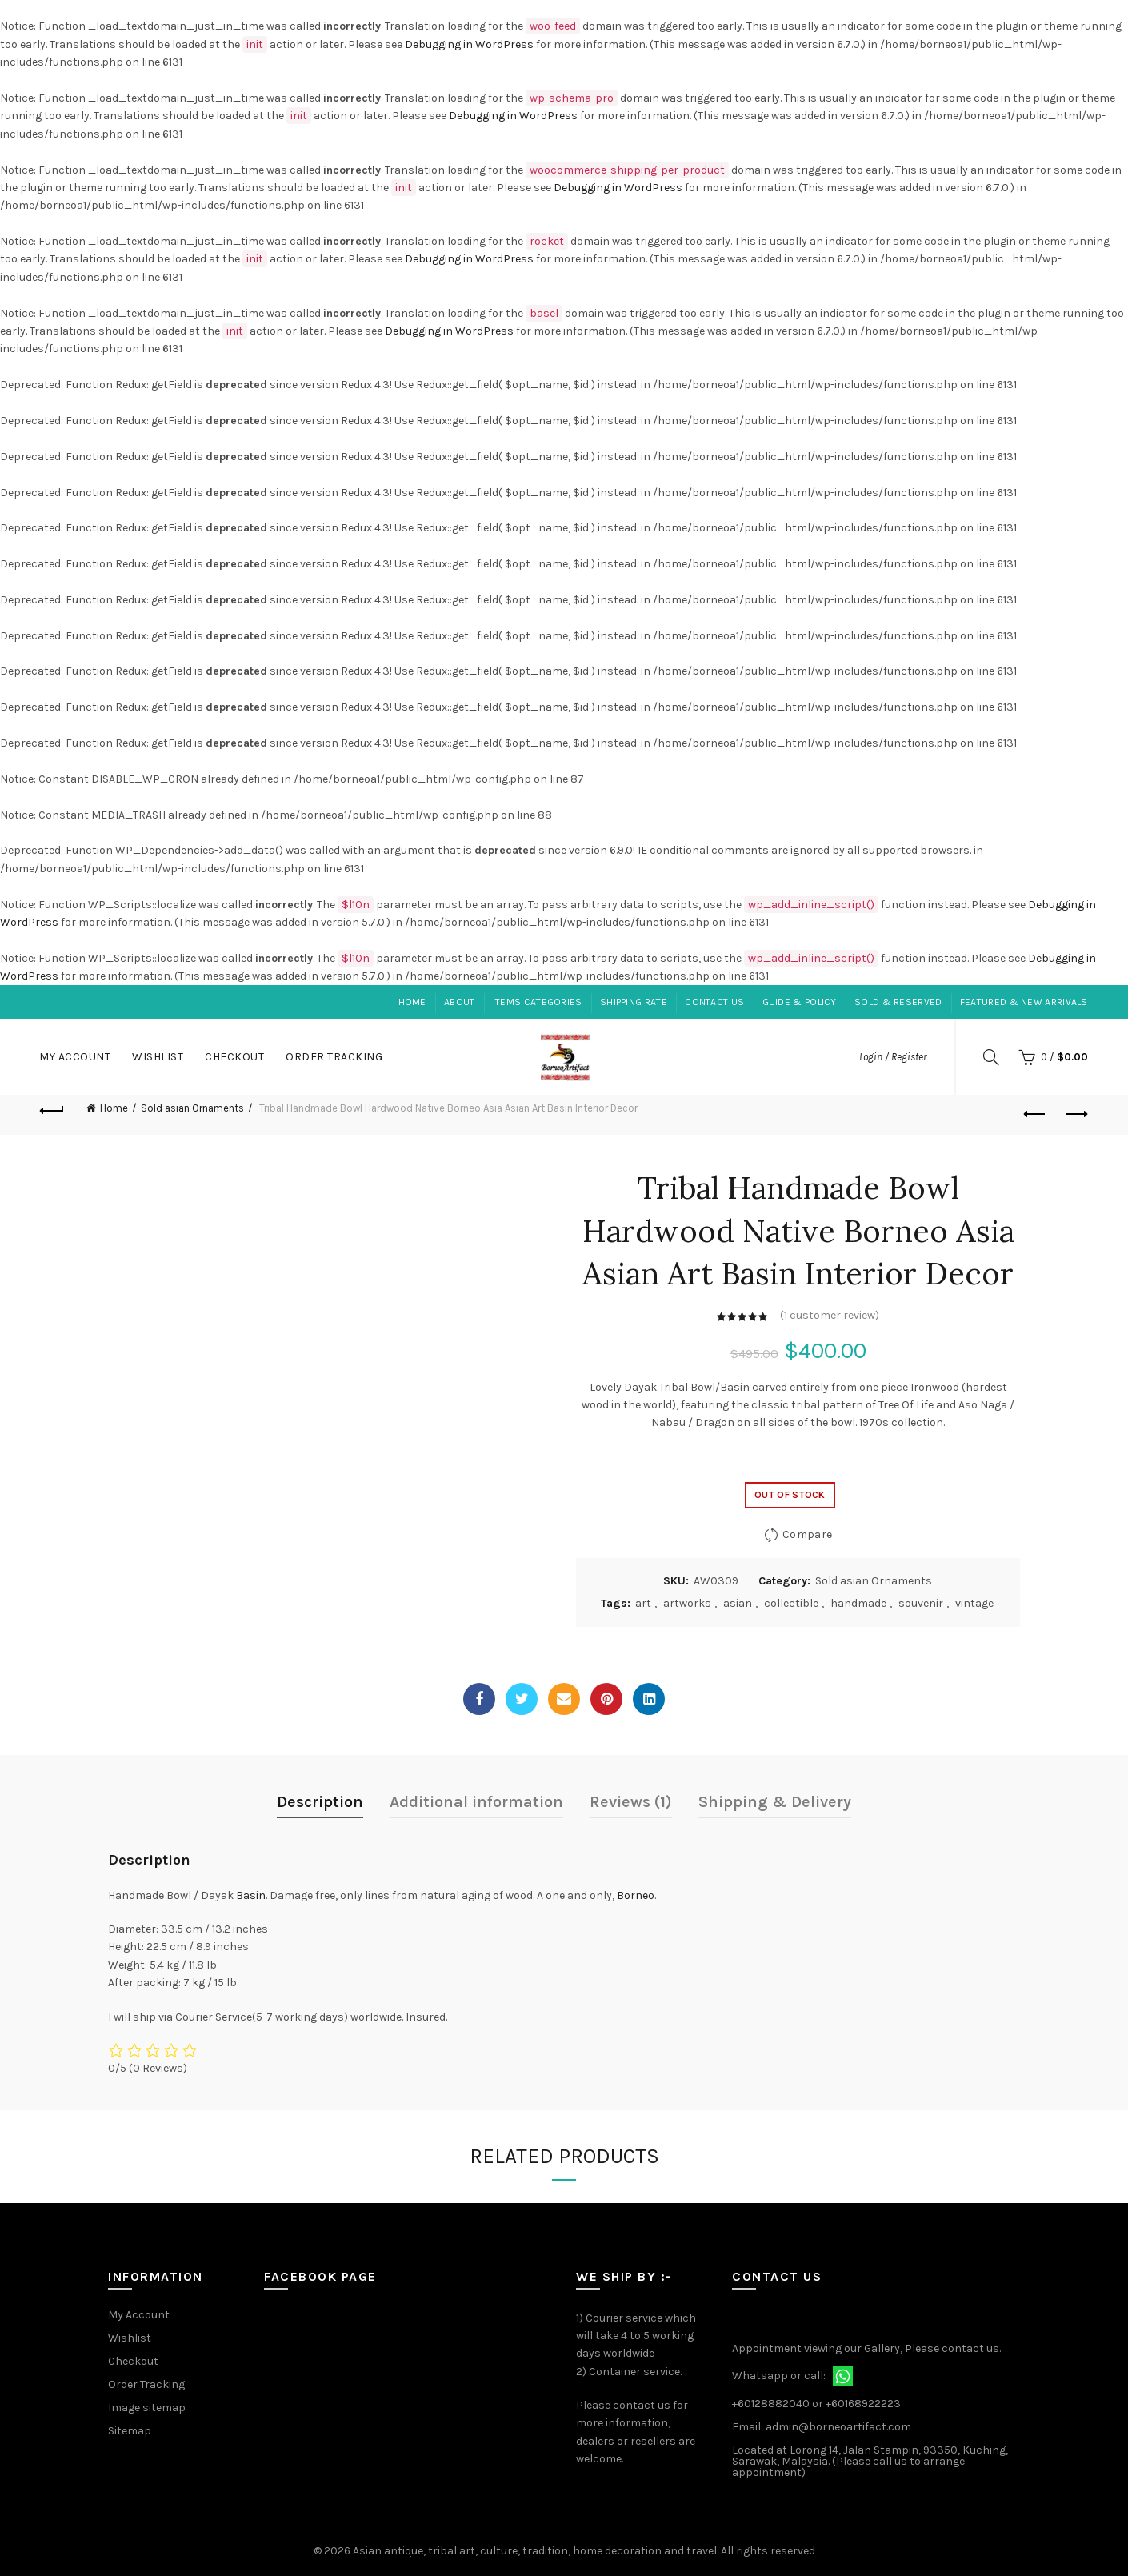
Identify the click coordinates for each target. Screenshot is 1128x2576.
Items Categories (537, 1002)
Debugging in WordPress (469, 44)
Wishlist (157, 1057)
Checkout (234, 1057)
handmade (858, 1603)
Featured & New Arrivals (1024, 1002)
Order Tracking (334, 1057)
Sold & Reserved (898, 1002)
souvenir (920, 1603)
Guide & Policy (799, 1002)
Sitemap (129, 2431)
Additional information (476, 1802)
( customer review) (829, 1316)
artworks (687, 1603)
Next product (1075, 1114)
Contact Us (714, 1002)
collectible (791, 1603)
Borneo (635, 1895)
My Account (74, 1057)
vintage (974, 1603)
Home (412, 1002)
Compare (807, 1534)
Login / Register (892, 1057)
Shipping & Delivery (774, 1802)
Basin (251, 1895)
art (643, 1603)
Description (320, 1802)
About (459, 1002)
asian (737, 1603)
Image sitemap (147, 2407)
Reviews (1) (631, 1802)
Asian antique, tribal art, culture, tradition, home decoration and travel (535, 2551)
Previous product (1035, 1114)
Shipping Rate (633, 1002)
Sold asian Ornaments (192, 1108)
